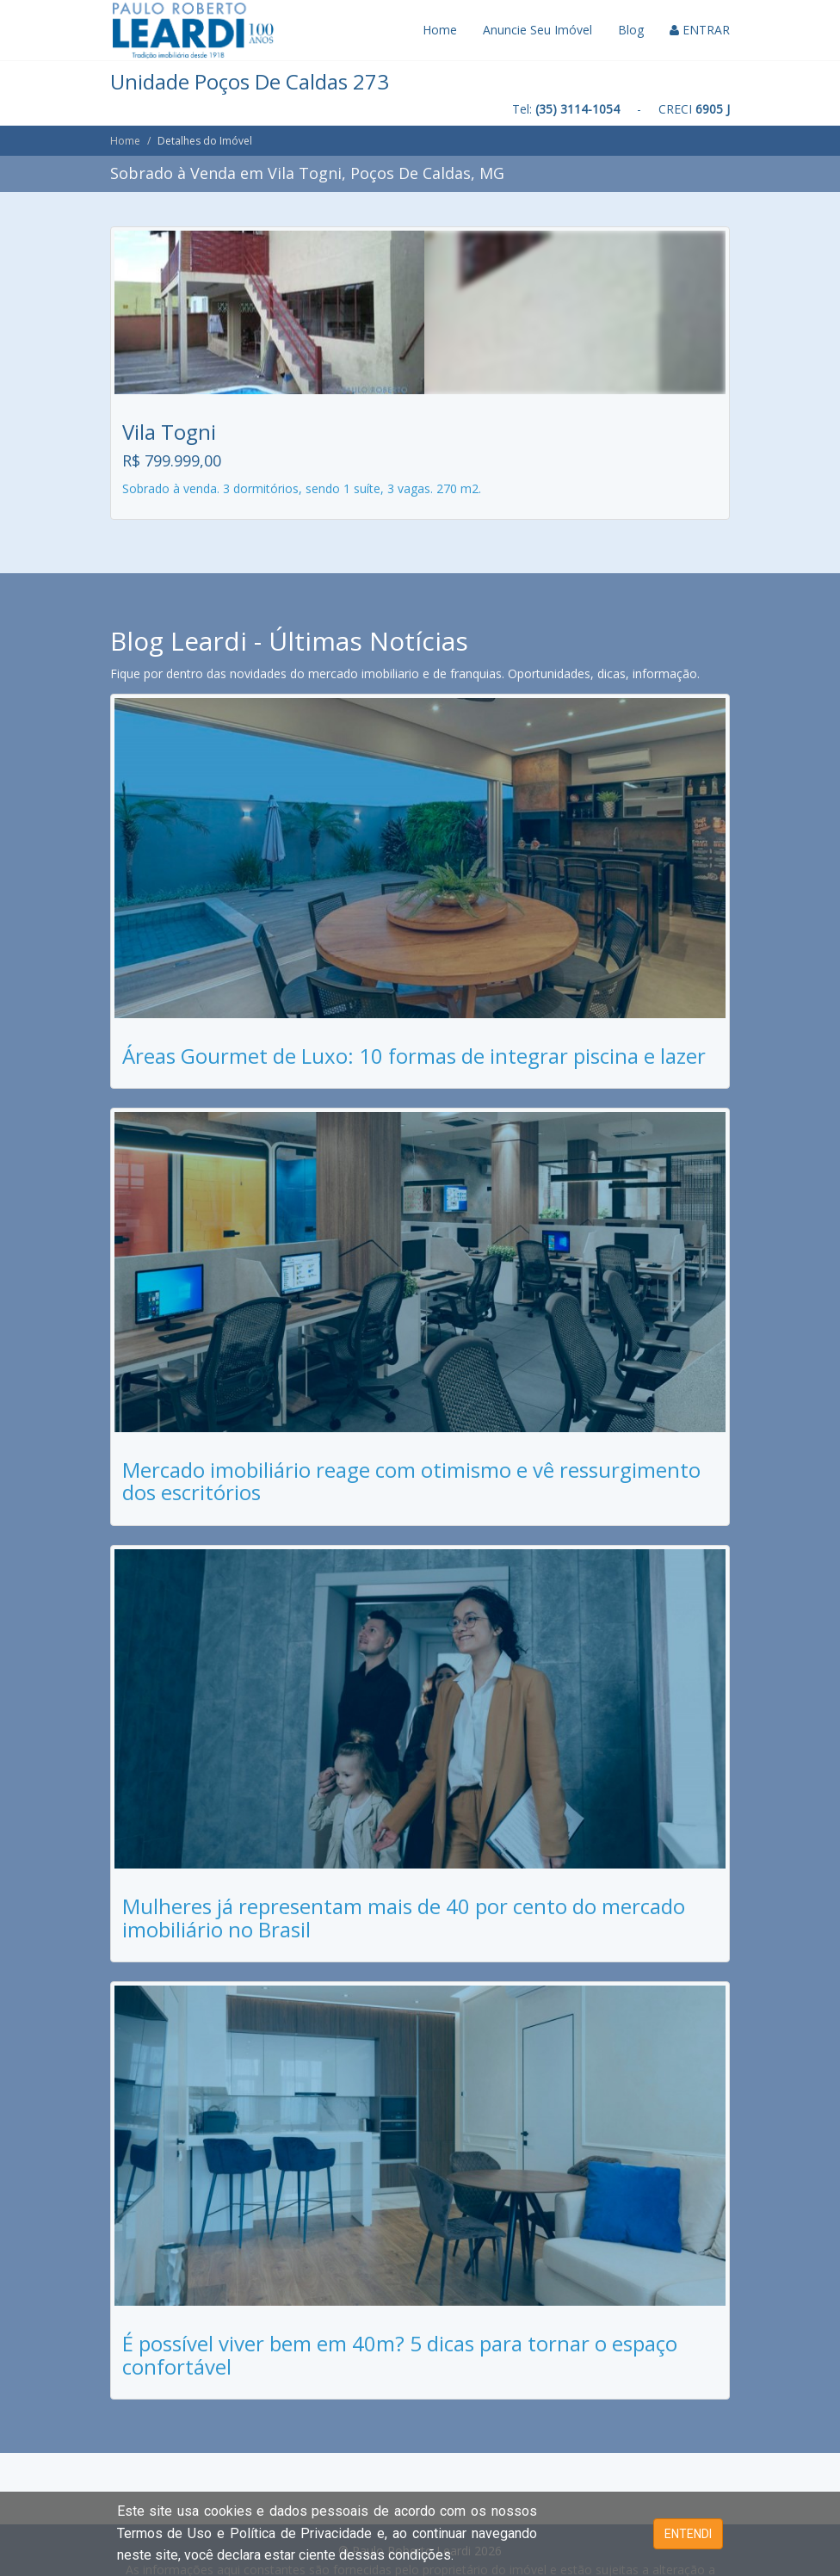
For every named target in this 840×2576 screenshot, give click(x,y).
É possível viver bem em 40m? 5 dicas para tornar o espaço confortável (399, 2354)
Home (440, 30)
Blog (631, 30)
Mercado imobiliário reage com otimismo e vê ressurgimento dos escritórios (411, 1480)
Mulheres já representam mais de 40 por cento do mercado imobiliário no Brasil (403, 1917)
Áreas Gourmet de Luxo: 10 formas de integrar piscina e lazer (414, 1055)
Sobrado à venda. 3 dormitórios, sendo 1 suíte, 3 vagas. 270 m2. (301, 488)
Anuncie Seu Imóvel (537, 30)
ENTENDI (688, 2534)
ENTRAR (700, 30)
